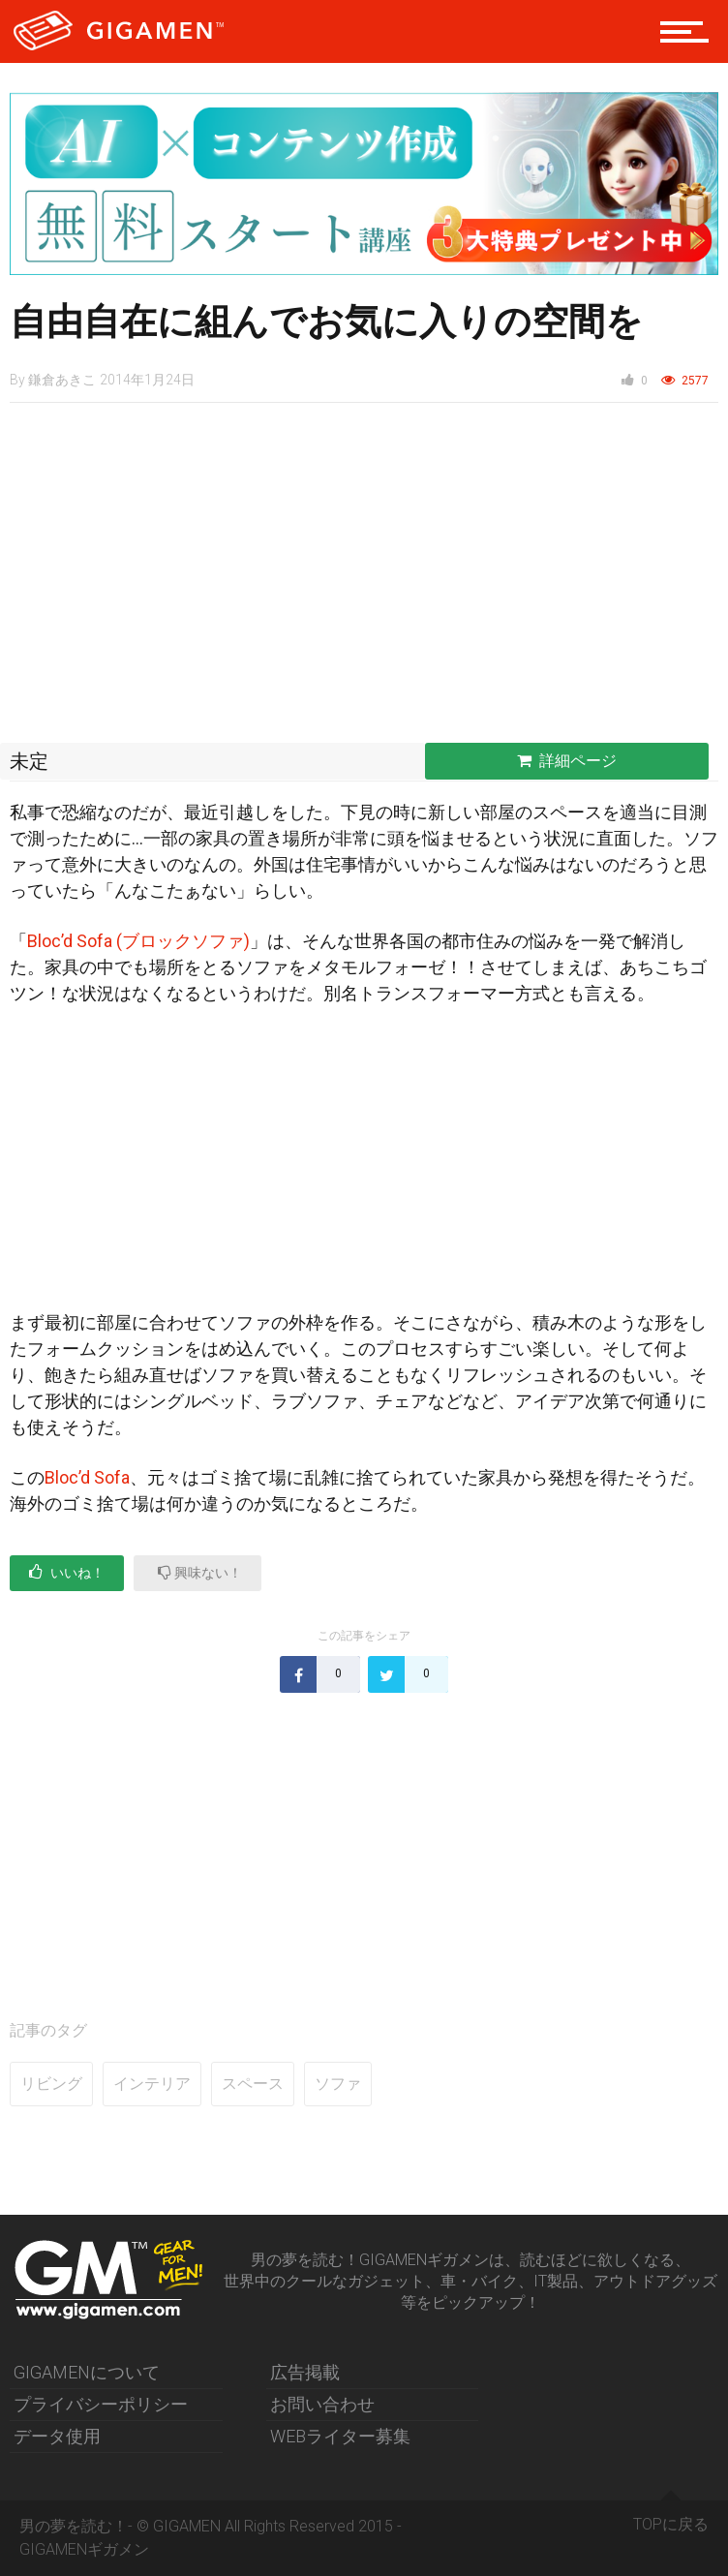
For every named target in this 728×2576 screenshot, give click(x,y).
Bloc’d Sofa (87, 1477)
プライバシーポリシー (101, 2404)
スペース (253, 2083)
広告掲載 (305, 2372)
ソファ (338, 2083)
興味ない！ (200, 1572)
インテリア (152, 2083)
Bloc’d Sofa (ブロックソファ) (138, 941)
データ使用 (57, 2436)
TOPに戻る (671, 2516)
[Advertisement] (364, 578)
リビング (51, 2083)
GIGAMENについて (87, 2372)
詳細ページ (567, 760)
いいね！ (67, 1572)
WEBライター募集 (340, 2436)
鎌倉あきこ (62, 379)
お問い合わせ (322, 2404)
